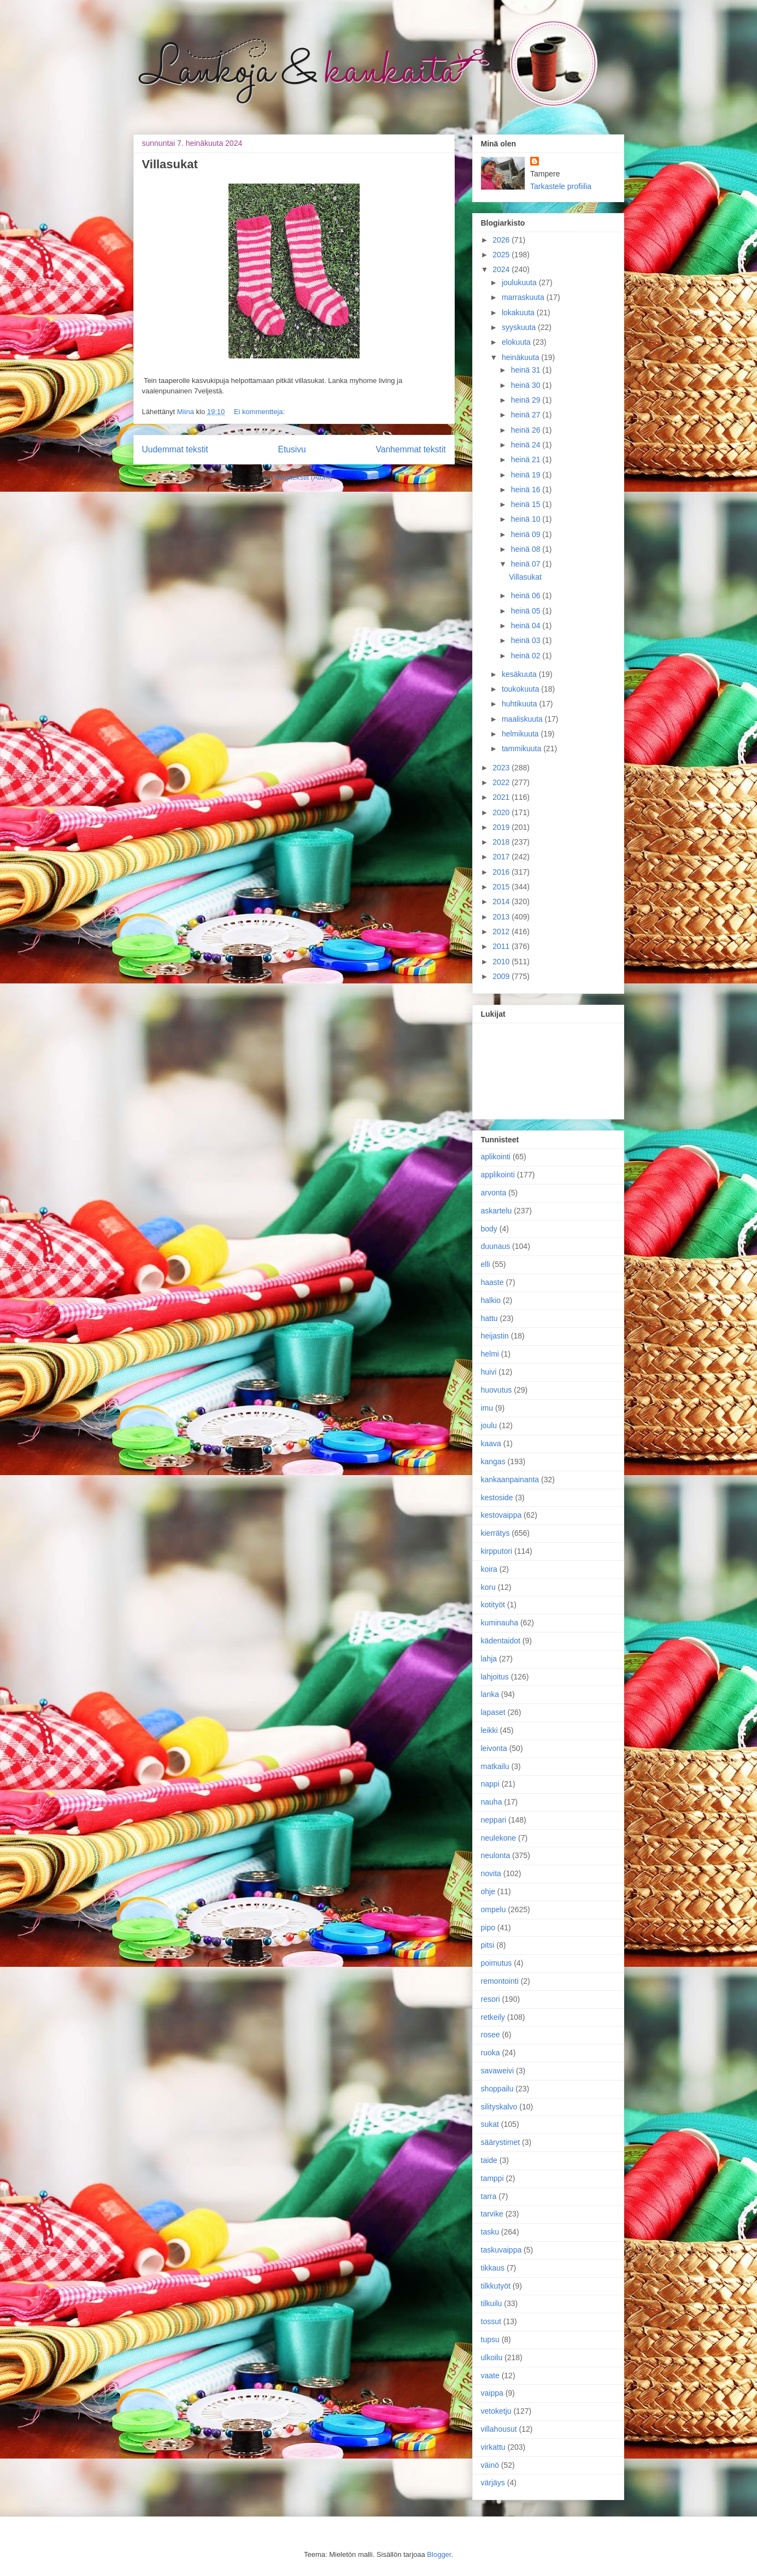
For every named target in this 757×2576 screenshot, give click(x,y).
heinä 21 (527, 459)
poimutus (496, 1963)
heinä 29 (527, 400)
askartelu (496, 1210)
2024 (502, 269)
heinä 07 (527, 563)
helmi (490, 1353)
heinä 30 (527, 385)
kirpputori (497, 1551)
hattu (489, 1318)
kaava (491, 1443)
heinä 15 (527, 504)
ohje (488, 1891)
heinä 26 (527, 430)
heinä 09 (527, 534)
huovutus (496, 1390)
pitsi (488, 1945)
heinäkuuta (521, 357)
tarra (489, 2196)
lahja (489, 1658)
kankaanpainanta (510, 1479)
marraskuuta (524, 297)
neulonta (495, 1855)
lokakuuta (519, 312)
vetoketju (496, 2411)
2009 (502, 976)
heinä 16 (527, 489)
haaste (492, 1282)
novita (491, 1873)
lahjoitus (495, 1676)
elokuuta (517, 342)
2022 (502, 782)
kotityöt (493, 1604)
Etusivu (292, 449)
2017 (502, 856)
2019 (502, 827)
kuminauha (500, 1622)
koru (488, 1587)
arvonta (494, 1192)
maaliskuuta (523, 719)
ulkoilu (492, 2357)
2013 (502, 916)
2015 (502, 886)
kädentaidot (500, 1640)
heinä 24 (527, 444)
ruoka (490, 2052)
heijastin (495, 1335)
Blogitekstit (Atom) (303, 477)
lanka (490, 1694)
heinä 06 (527, 595)
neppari (494, 1819)
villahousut (499, 2429)
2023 (502, 767)
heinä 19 (527, 474)
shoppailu (497, 2088)
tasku (490, 2231)
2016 (502, 872)
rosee (490, 2034)
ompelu (493, 1909)
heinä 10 (527, 519)
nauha (491, 1801)
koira (489, 1569)
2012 (502, 931)
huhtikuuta (520, 703)
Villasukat (170, 164)
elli (485, 1264)
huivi (489, 1371)
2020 (502, 812)
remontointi (500, 1981)
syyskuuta (520, 327)
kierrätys (495, 1533)
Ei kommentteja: (259, 412)
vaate (490, 2375)
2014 (502, 901)
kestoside (497, 1497)
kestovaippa (501, 1515)
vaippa (492, 2393)
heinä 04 (527, 625)
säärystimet (500, 2142)
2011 (502, 946)
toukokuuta (521, 689)
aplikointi (495, 1156)
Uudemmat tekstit (175, 449)
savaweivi (497, 2070)
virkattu (493, 2447)
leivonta (494, 1748)
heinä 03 (527, 640)
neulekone (499, 1838)
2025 (502, 254)
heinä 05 (527, 610)
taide (489, 2160)
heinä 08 (527, 549)
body (489, 1228)
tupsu (490, 2339)
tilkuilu (491, 2303)
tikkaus (493, 2267)
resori (490, 1999)
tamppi (492, 2178)
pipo (488, 1927)
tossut (491, 2321)
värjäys (493, 2482)
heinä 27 (527, 414)
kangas (493, 1461)
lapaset (493, 1712)
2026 (502, 239)
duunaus (495, 1246)
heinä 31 (527, 370)
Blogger (439, 2554)
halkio (491, 1300)
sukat (490, 2124)
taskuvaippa (501, 2249)
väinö (490, 2465)
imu (487, 1408)
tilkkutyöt (495, 2286)
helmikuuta (521, 733)
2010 (502, 961)
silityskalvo (499, 2106)
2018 (502, 842)
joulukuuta (520, 282)
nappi (490, 1783)
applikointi (498, 1174)
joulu (489, 1425)
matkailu (495, 1766)
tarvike (492, 2213)
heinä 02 (527, 655)
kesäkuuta (520, 674)
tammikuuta (522, 748)
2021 (502, 797)
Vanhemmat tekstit (411, 449)
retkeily (493, 2017)
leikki (489, 1730)
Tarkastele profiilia (560, 186)
